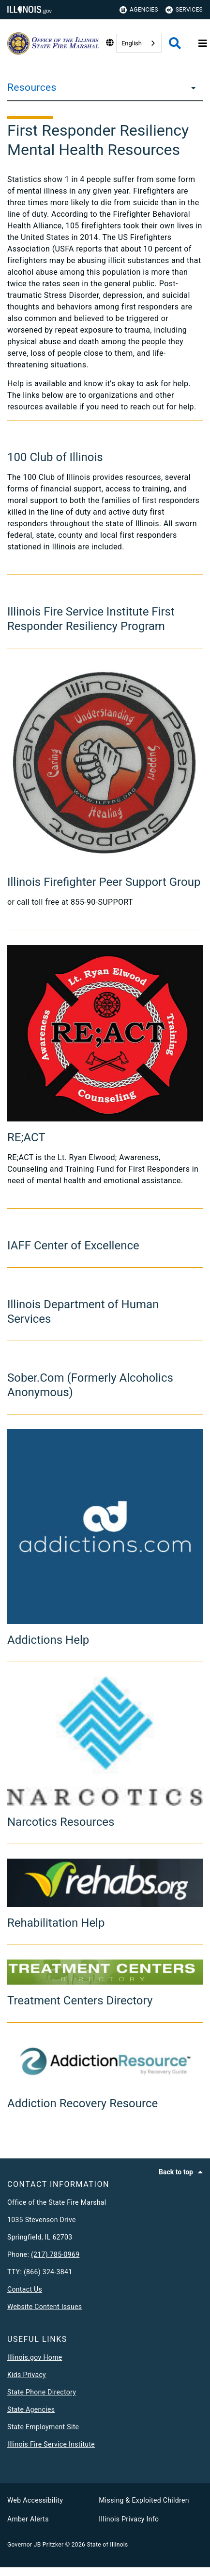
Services (184, 10)
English (131, 43)
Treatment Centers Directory (79, 2000)
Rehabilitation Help (56, 1923)
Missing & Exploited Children (144, 2500)
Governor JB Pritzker (35, 2544)
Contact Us (24, 2289)
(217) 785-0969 (55, 2254)
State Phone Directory (41, 2392)
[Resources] (191, 87)
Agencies (139, 10)
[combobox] (139, 43)
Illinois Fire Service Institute (51, 2444)
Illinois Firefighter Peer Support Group (103, 882)
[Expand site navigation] (202, 43)
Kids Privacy (26, 2375)
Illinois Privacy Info (129, 2519)
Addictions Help (48, 1640)
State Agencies (31, 2409)
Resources (32, 87)
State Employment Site (43, 2427)
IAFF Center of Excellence (73, 1245)
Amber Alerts (28, 2519)
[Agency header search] (175, 43)
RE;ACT (26, 1137)
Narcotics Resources (60, 1822)
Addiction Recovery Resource (82, 2103)
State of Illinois (107, 2544)
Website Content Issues (44, 2306)
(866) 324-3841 (48, 2272)
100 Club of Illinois (55, 457)
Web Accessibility (35, 2500)
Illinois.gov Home (34, 2357)
